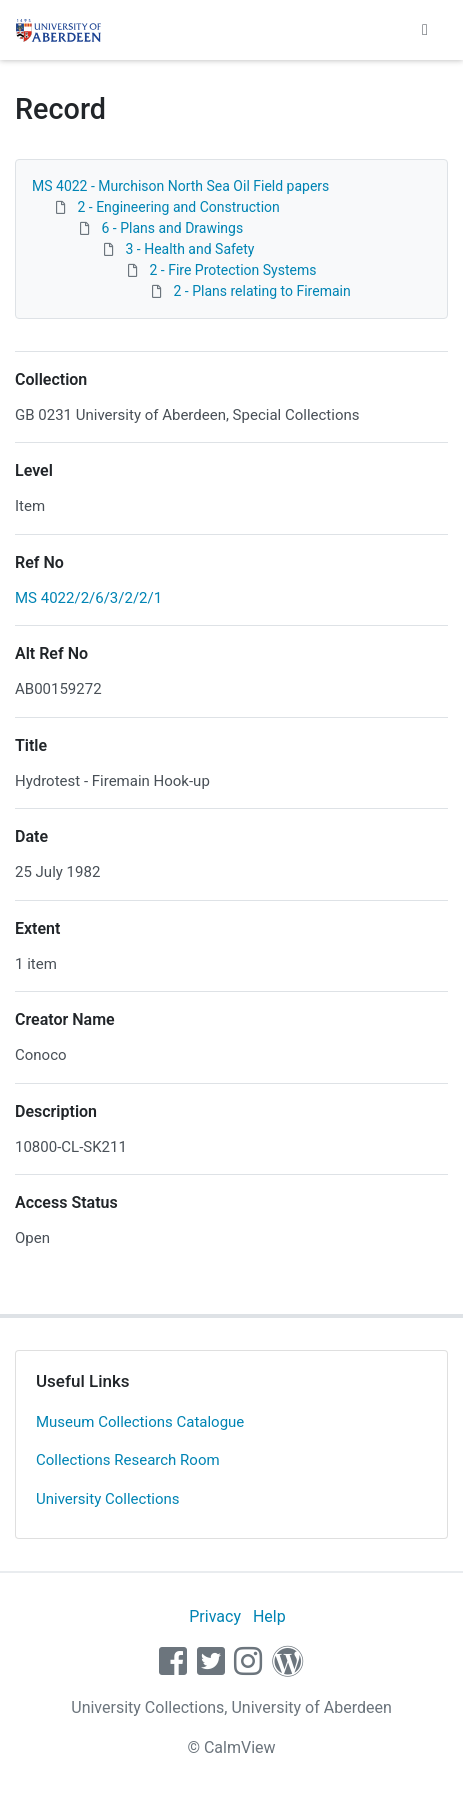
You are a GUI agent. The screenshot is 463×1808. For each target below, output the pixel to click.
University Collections (108, 1499)
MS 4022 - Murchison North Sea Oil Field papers (180, 186)
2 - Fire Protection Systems (232, 270)
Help (269, 1616)
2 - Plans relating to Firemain (261, 291)
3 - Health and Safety (189, 249)
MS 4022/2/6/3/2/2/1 (88, 598)
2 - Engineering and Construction (178, 207)
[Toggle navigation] (425, 30)
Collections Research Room (128, 1460)
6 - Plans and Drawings (172, 228)
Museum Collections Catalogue (140, 1422)
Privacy (215, 1616)
